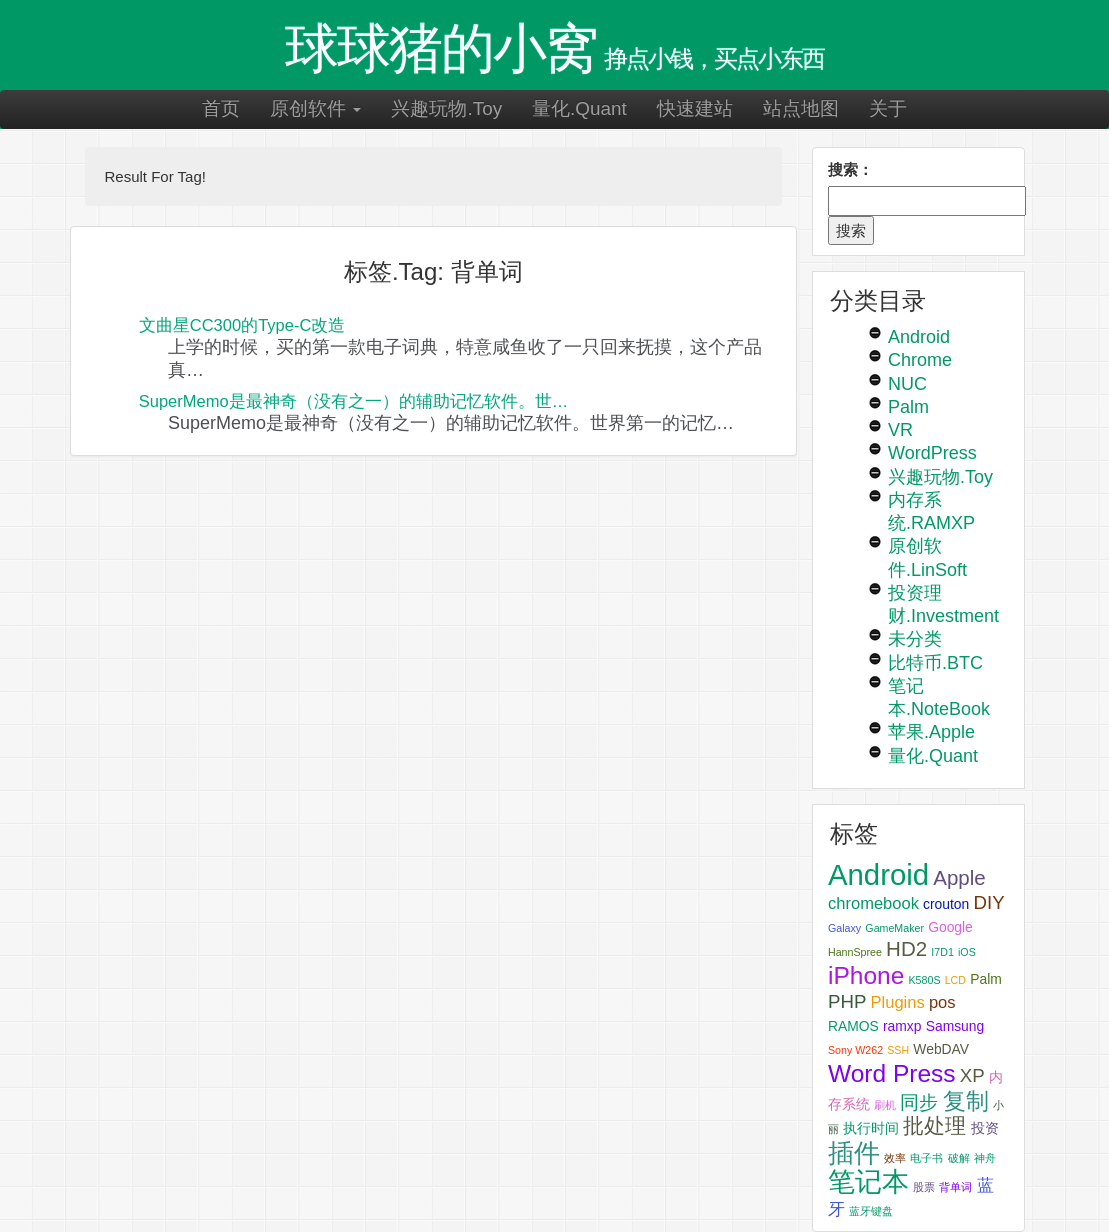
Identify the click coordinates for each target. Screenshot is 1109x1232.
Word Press (892, 1073)
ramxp (902, 1026)
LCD (955, 980)
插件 (854, 1153)
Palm (908, 407)
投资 (985, 1128)
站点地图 (801, 108)
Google (950, 927)
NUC (907, 384)
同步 (919, 1102)
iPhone (866, 975)
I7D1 (942, 952)
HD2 (906, 948)
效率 (895, 1158)
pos (942, 1002)
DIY (988, 902)
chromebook (873, 903)
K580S (925, 980)
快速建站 (695, 108)
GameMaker (894, 928)
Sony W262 (855, 1050)
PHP (847, 1001)
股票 (924, 1187)
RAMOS (853, 1026)
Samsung (955, 1026)
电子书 (926, 1158)
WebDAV (941, 1049)
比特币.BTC (935, 663)
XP (972, 1075)
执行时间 (871, 1128)
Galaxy (844, 928)
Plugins (898, 1002)
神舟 (985, 1158)
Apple (959, 877)
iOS (967, 952)
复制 (966, 1101)
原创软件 (315, 108)
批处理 (934, 1125)
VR (900, 430)
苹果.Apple (931, 732)
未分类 (915, 639)
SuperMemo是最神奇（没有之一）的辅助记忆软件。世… (353, 401)
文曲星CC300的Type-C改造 (242, 325)
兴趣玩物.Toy (446, 108)
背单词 (955, 1187)
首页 (221, 108)
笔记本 (868, 1182)
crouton (946, 904)
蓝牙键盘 (871, 1211)
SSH (898, 1050)
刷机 (885, 1105)
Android (919, 337)
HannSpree (855, 952)
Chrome (920, 360)
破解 (959, 1158)
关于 (888, 108)
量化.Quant (579, 108)
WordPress (932, 453)
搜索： (850, 169)
